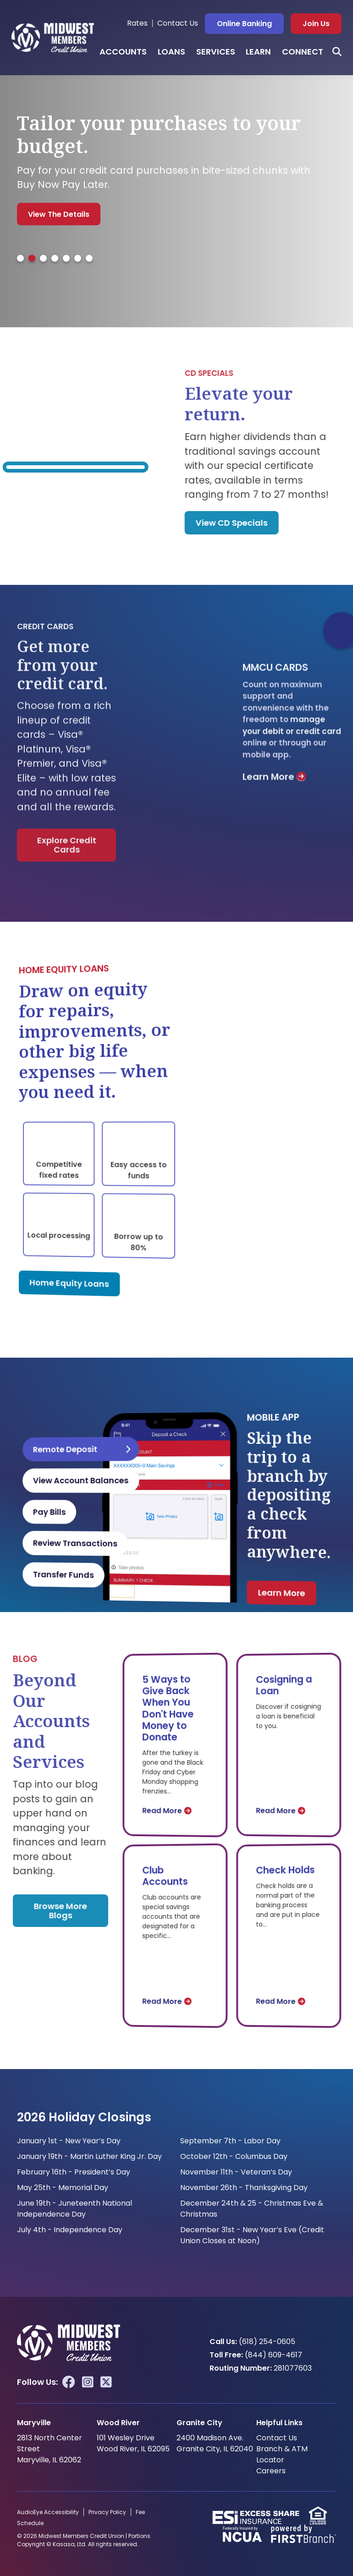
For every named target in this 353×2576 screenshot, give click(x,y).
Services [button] (215, 51)
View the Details (58, 214)
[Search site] (337, 51)
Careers (271, 2471)
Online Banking (244, 23)
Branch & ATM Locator (282, 2454)
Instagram (88, 2382)
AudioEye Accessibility (48, 2512)
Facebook (68, 2382)
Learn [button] (258, 51)
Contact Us (177, 23)
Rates (137, 23)
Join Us (316, 23)
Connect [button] (302, 51)
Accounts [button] (123, 51)
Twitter (106, 2382)
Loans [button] (171, 51)
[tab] (20, 258)
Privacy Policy (107, 2512)
